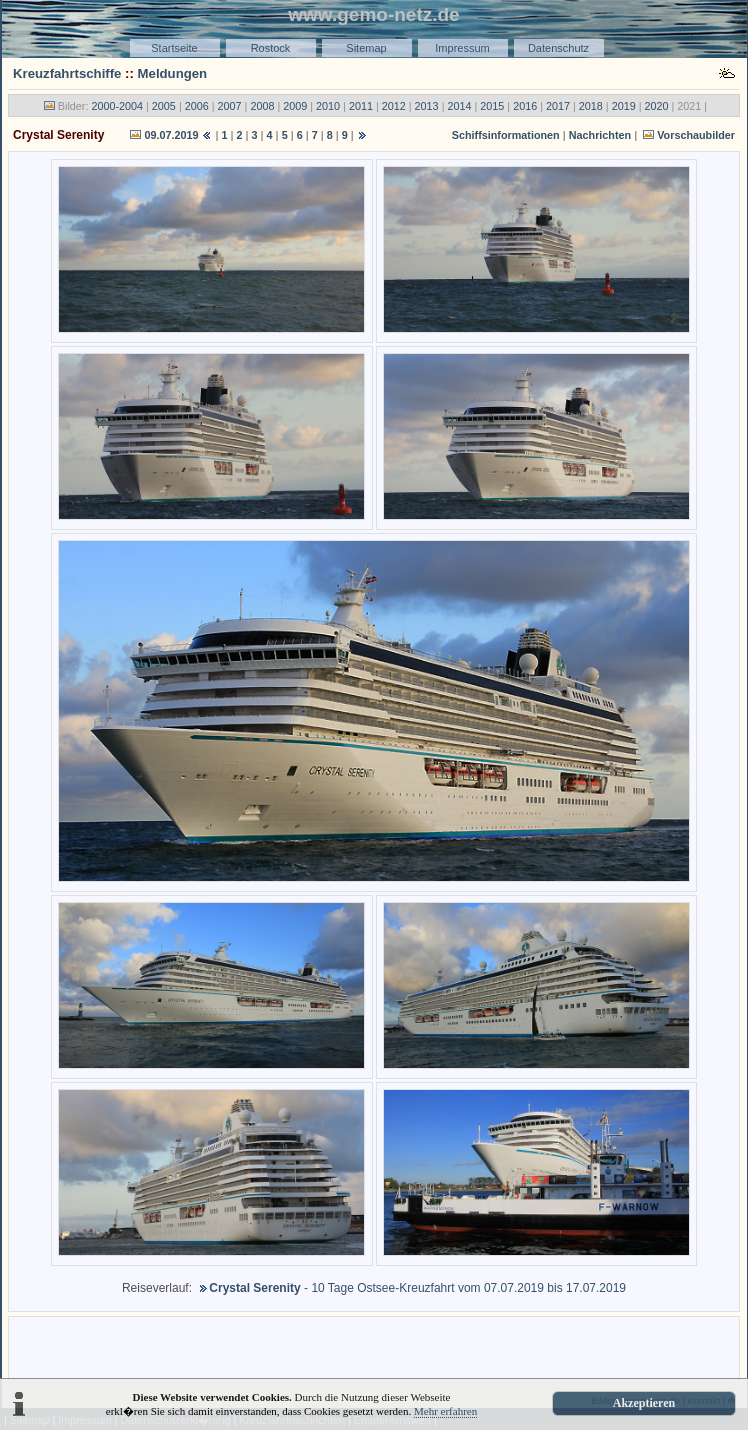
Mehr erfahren (445, 1411)
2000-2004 (117, 106)
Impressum (462, 48)
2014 (459, 106)
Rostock (271, 48)
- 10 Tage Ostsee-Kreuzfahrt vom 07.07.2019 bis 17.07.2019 (410, 1288)
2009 (295, 106)
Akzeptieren (644, 1403)
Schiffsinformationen (506, 135)
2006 (197, 106)
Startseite (174, 48)
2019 (624, 106)
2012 (394, 106)
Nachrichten (600, 135)
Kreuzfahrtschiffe (67, 73)
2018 (591, 106)
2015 (492, 106)
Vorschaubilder (696, 135)
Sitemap (366, 48)
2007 (230, 106)
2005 (164, 106)
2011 (361, 106)
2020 (657, 106)
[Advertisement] (374, 1351)
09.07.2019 (171, 135)
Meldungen (173, 73)
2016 (525, 106)
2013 (427, 106)
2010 (328, 106)
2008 (262, 106)
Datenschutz (558, 48)
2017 (558, 106)
